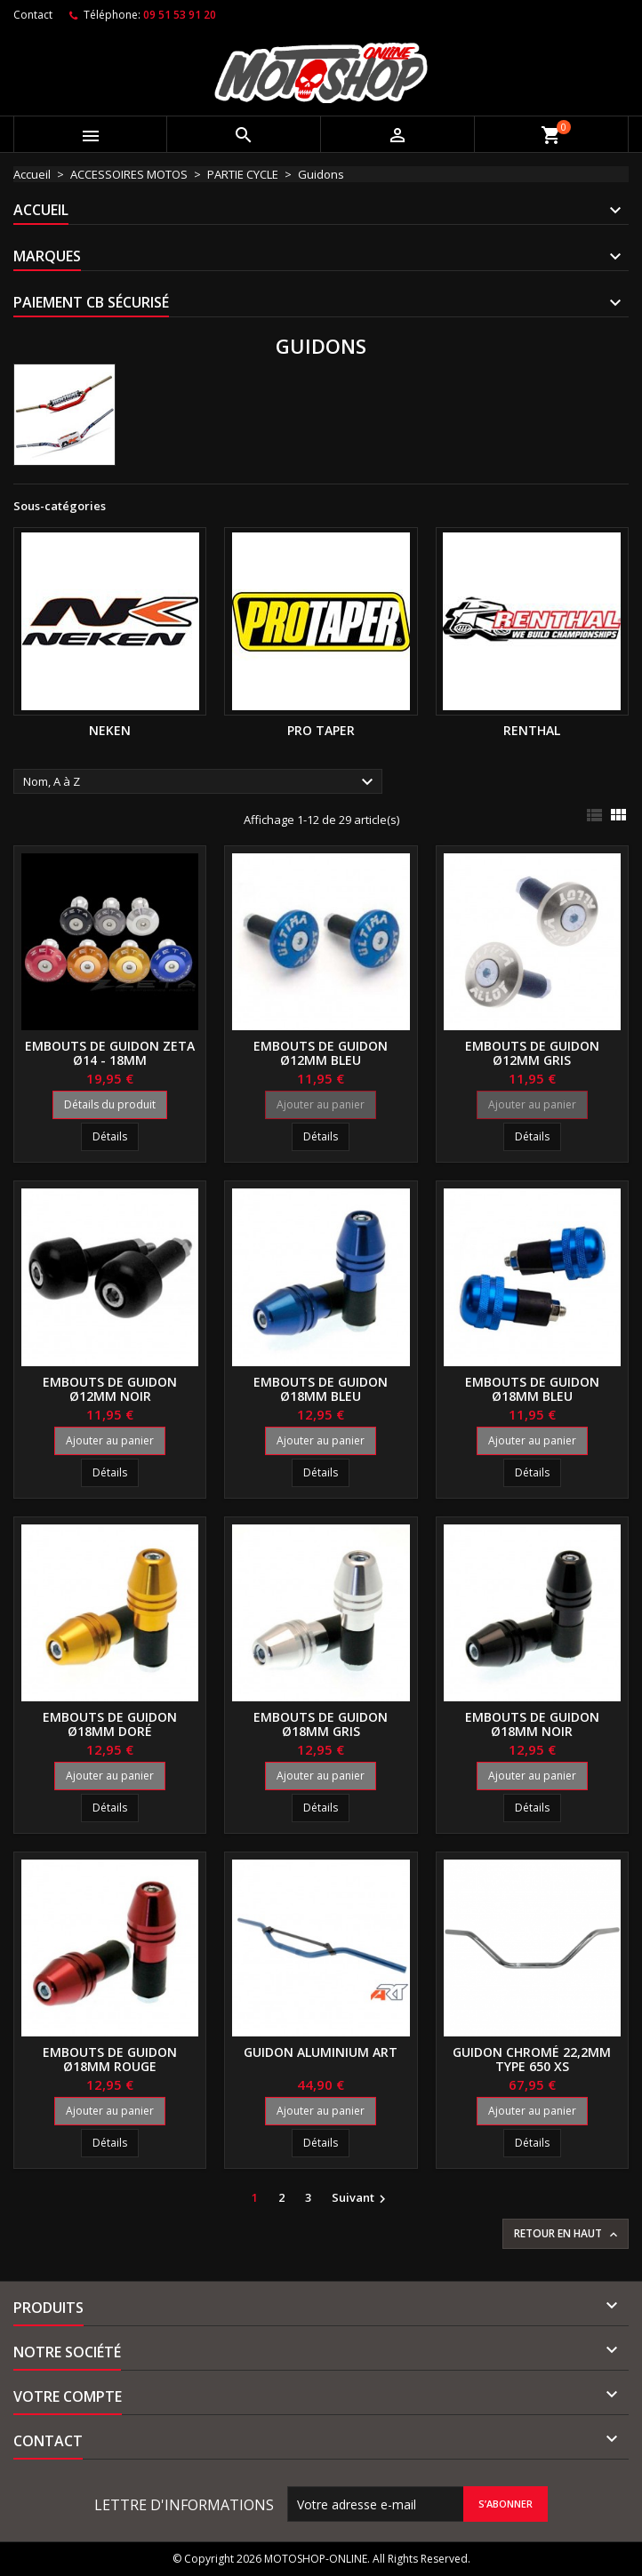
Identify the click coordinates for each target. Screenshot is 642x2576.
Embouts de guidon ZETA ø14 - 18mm (110, 1052)
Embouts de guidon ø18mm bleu (320, 1388)
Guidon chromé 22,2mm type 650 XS (532, 2059)
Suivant (361, 2198)
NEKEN (110, 730)
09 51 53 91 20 (179, 14)
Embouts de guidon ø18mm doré (110, 1724)
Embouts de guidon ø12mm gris (532, 1052)
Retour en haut (567, 2234)
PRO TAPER (321, 730)
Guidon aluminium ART (320, 2052)
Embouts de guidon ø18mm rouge (110, 2059)
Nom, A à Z (200, 782)
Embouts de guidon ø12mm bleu (320, 1052)
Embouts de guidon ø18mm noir (532, 1724)
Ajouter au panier (321, 1104)
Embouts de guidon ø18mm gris (320, 1724)
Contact (32, 14)
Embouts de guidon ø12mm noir (110, 1388)
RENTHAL (531, 730)
